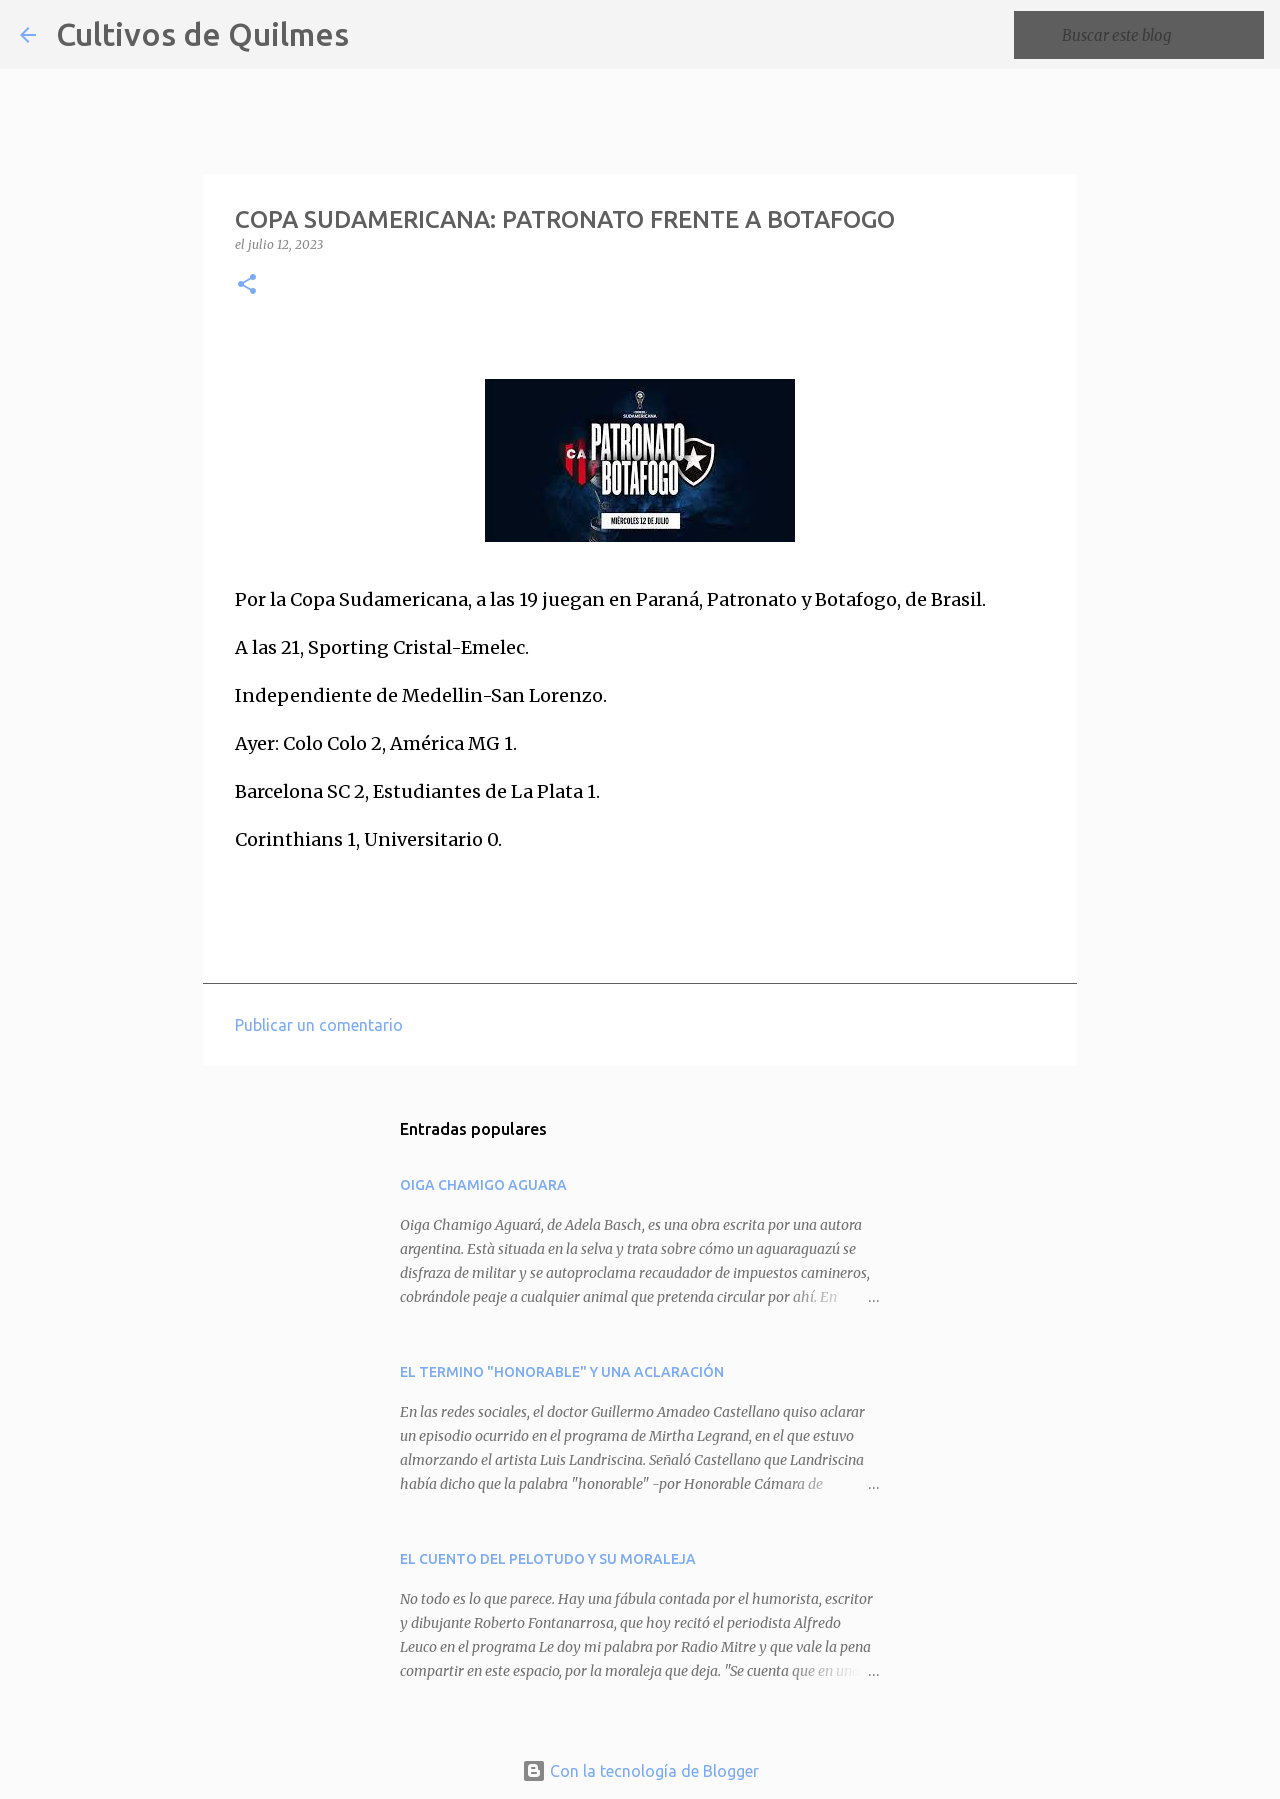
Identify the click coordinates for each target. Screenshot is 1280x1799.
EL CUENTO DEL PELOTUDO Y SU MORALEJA (548, 1559)
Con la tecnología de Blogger (640, 1771)
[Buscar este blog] (1159, 35)
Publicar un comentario (319, 1025)
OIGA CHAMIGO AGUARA (483, 1185)
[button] (247, 285)
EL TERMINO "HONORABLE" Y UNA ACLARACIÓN (562, 1372)
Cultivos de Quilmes (202, 34)
